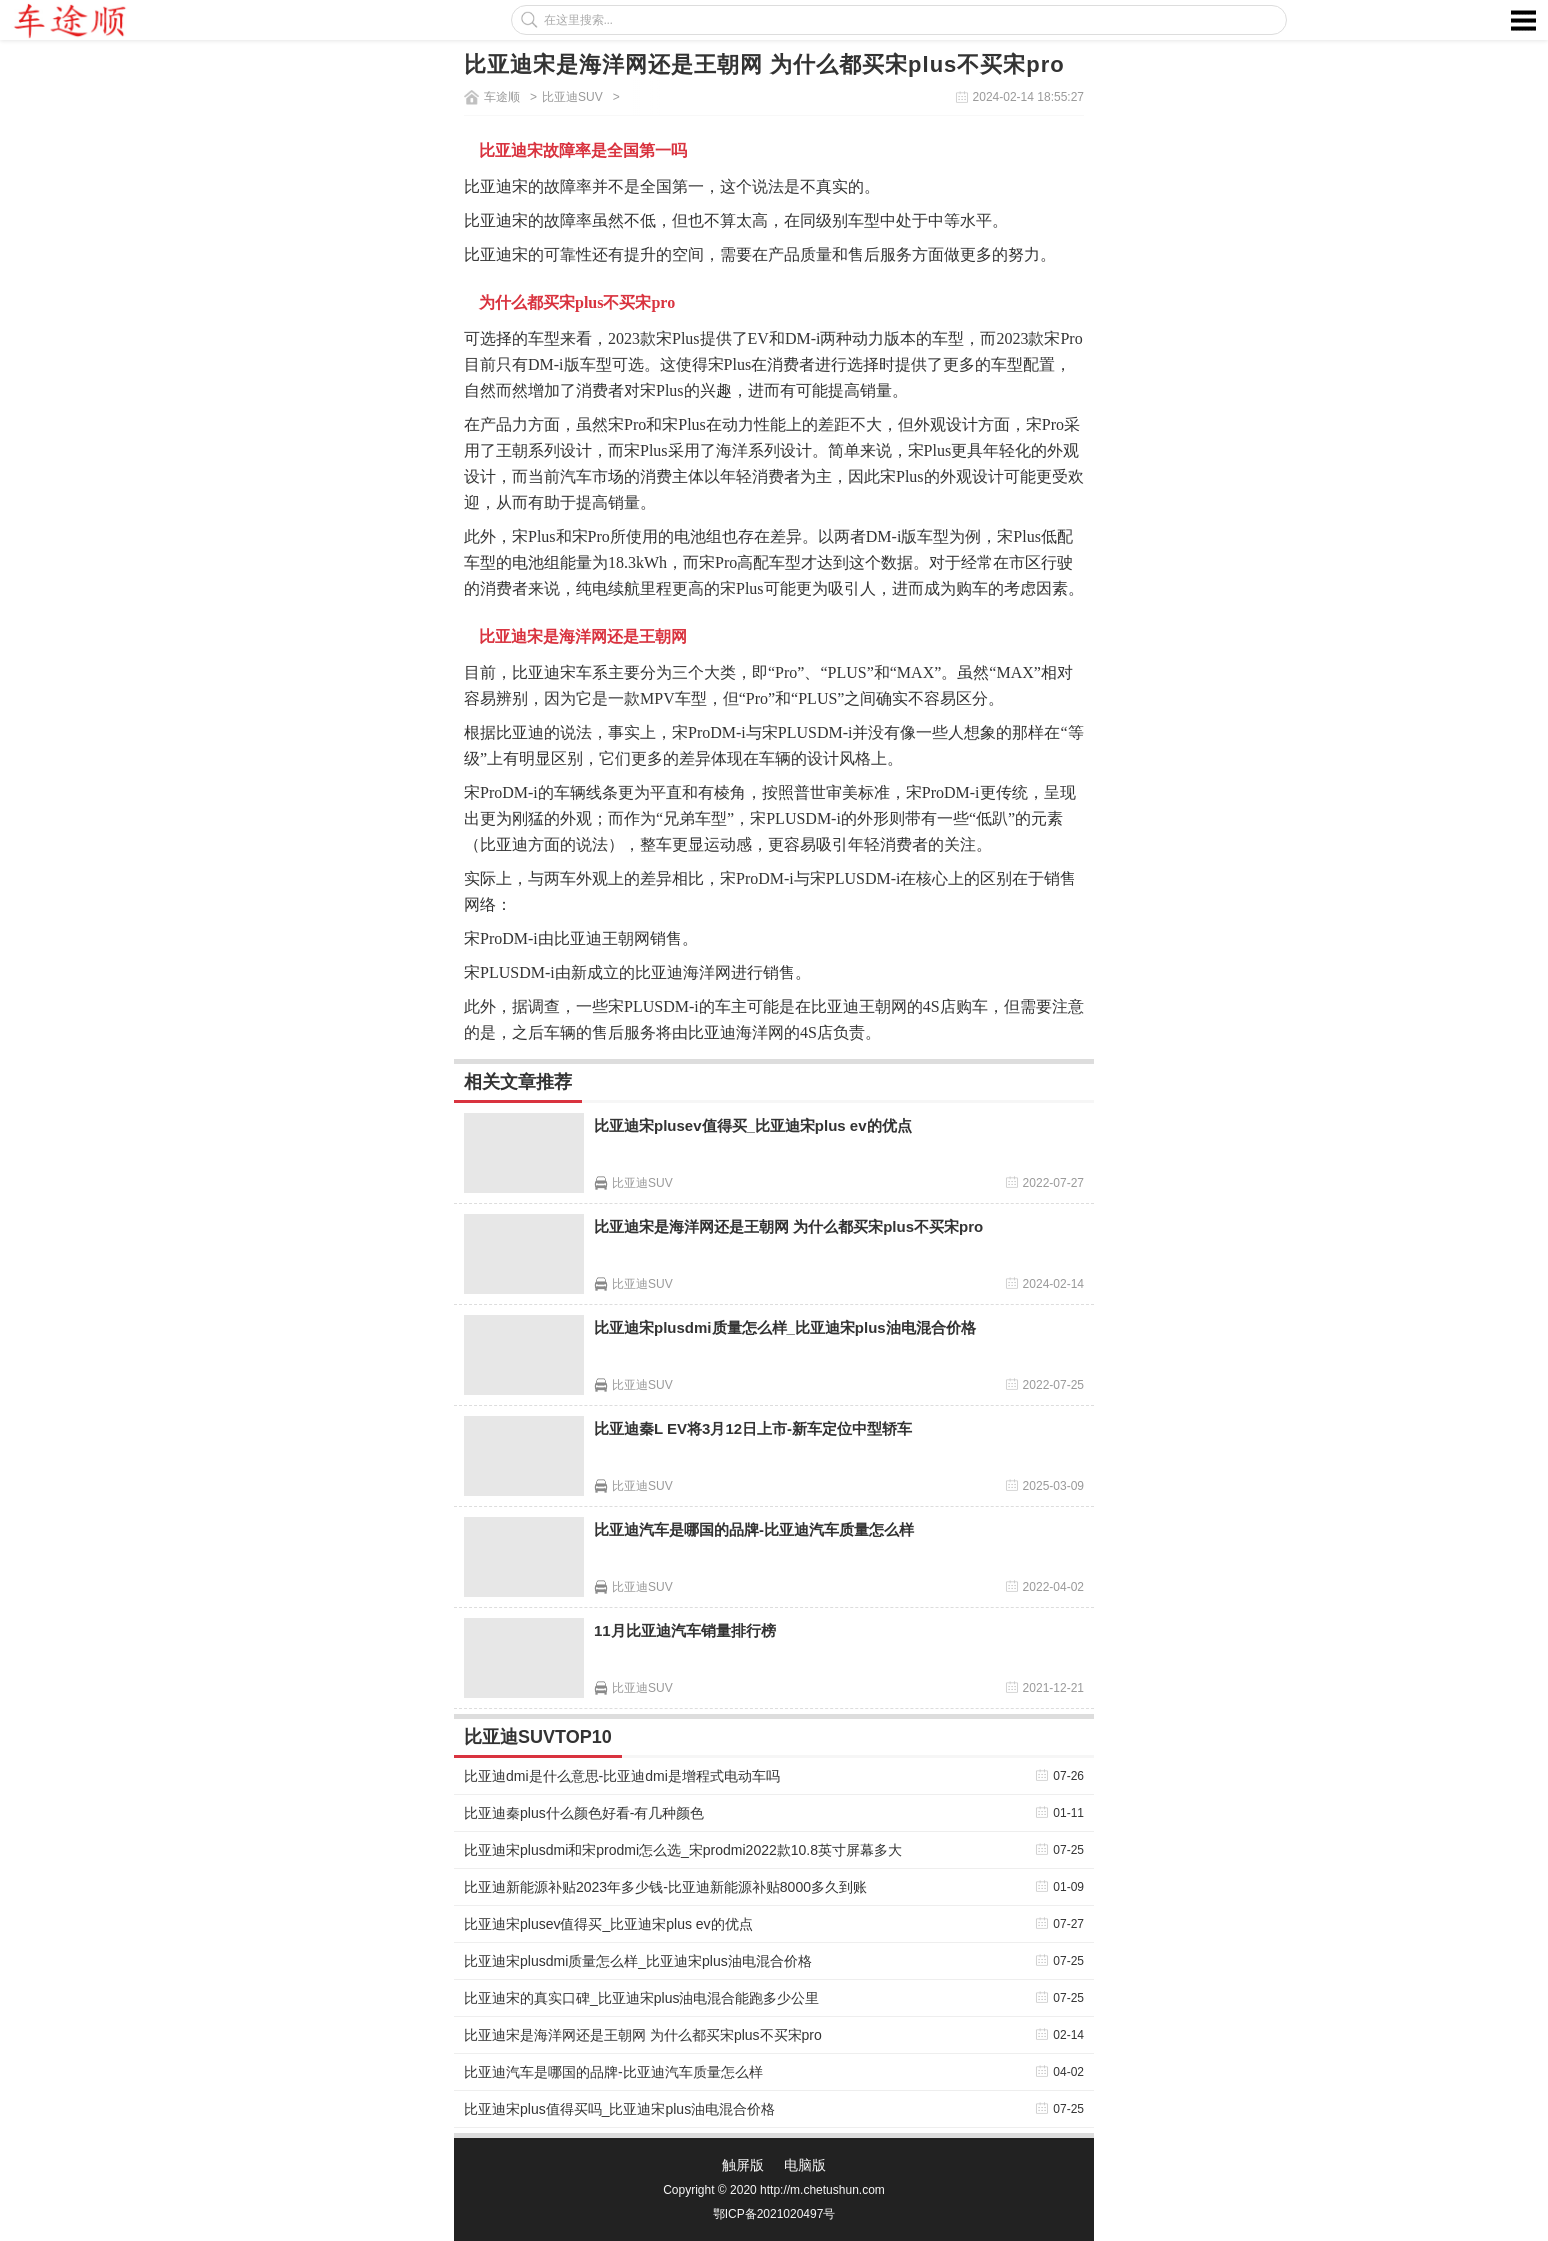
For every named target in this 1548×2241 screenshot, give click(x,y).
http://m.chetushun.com (822, 2190)
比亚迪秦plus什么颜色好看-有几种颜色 (584, 1813)
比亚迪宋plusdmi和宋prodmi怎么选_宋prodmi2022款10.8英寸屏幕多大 (683, 1850)
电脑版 (805, 2165)
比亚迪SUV (572, 97)
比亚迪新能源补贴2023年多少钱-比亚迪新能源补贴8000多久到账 (665, 1887)
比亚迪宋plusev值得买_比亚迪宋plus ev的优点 (753, 1125)
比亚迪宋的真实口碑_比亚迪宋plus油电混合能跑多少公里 (641, 1998)
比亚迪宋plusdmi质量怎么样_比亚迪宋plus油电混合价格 (785, 1327)
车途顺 (502, 97)
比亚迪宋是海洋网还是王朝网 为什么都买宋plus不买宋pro (788, 1226)
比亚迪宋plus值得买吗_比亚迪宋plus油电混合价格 (619, 2109)
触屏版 (743, 2165)
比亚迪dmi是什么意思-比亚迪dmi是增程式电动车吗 (622, 1776)
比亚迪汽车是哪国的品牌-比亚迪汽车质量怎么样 (754, 1529)
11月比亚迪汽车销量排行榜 (685, 1630)
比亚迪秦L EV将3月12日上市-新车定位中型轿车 (753, 1428)
